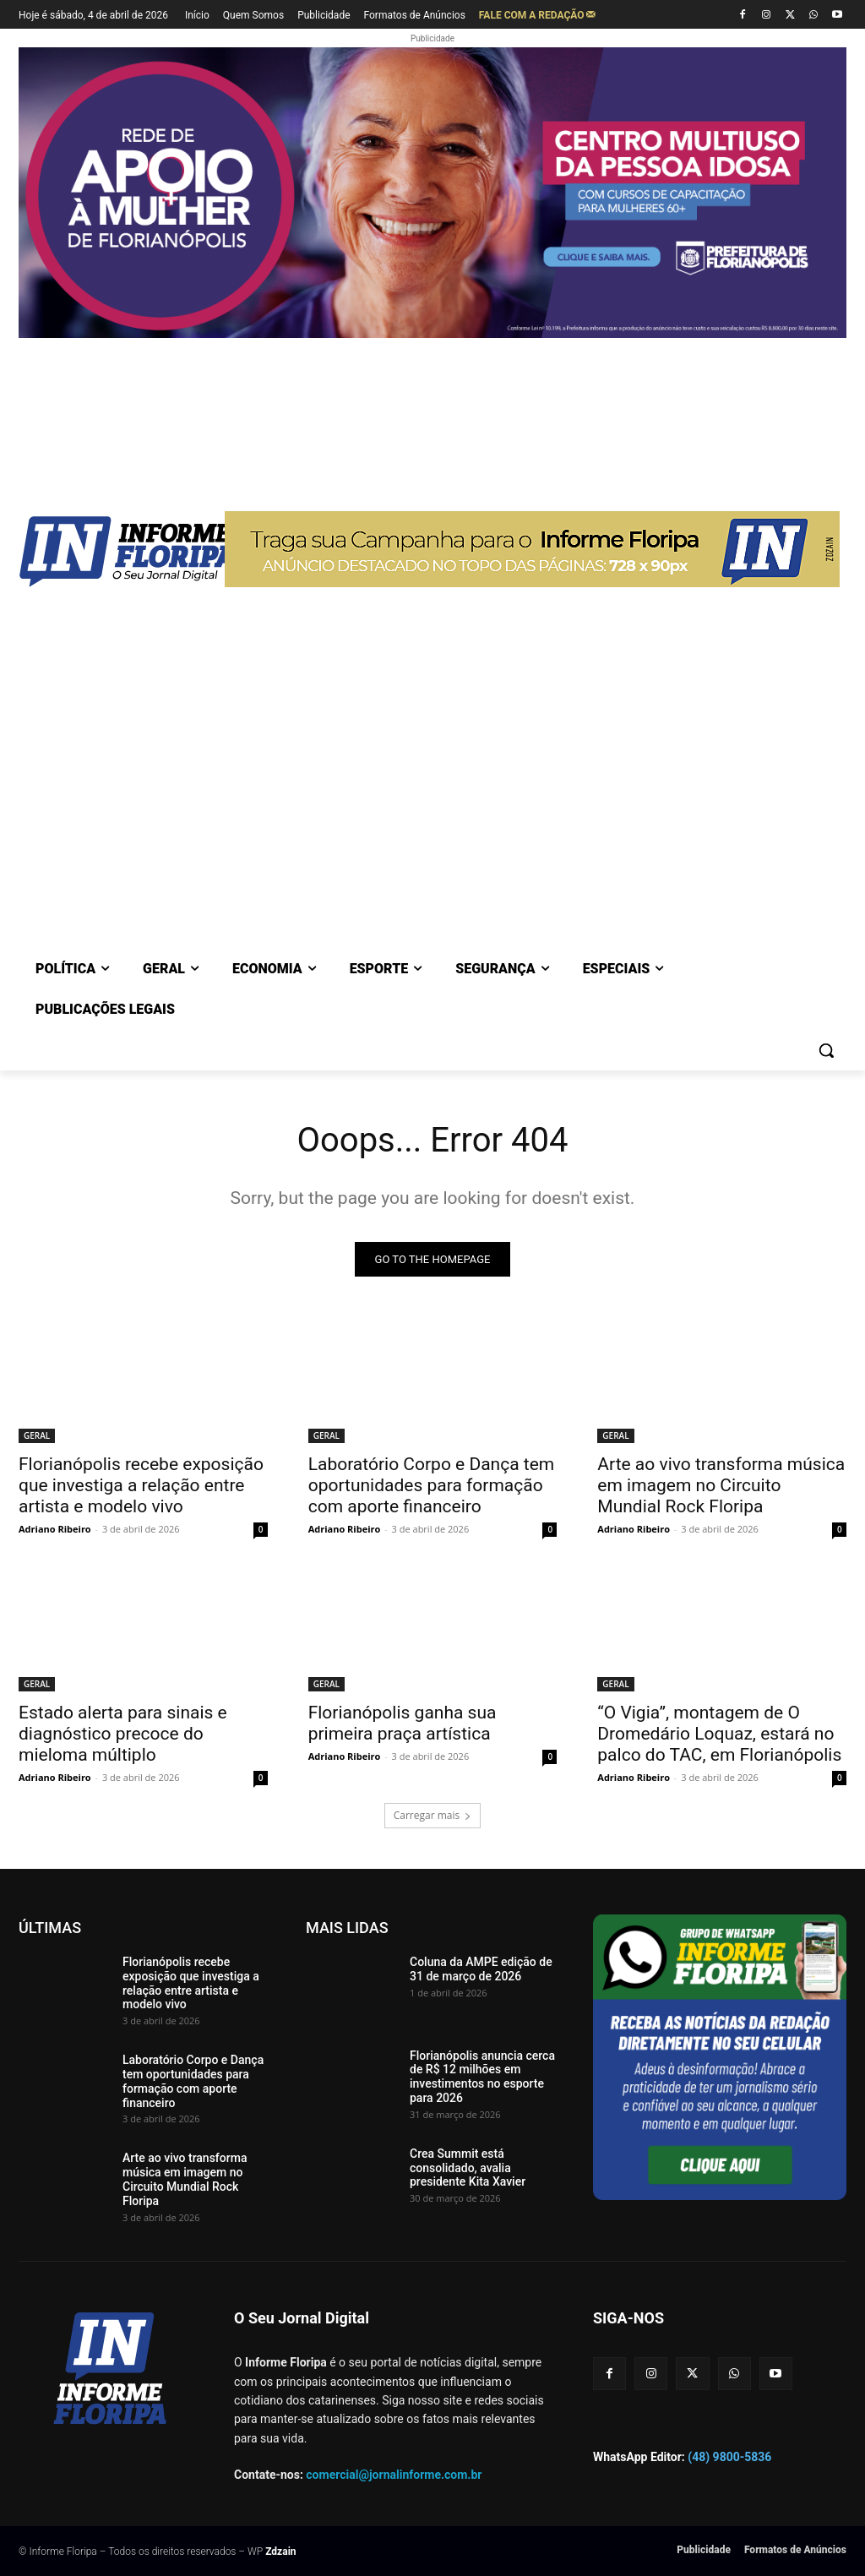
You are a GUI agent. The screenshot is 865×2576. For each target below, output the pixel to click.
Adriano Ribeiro (55, 1529)
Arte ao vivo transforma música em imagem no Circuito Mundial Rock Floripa (721, 1486)
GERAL (37, 1436)
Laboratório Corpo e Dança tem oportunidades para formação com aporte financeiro (431, 1486)
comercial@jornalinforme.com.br (393, 2474)
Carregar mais (433, 1815)
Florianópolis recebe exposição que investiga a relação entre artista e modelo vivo (141, 1486)
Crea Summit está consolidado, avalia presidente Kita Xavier (467, 2168)
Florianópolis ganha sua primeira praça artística (402, 1724)
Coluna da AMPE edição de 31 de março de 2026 (481, 1969)
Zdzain (280, 2551)
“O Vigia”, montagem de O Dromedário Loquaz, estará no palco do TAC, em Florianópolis (719, 1734)
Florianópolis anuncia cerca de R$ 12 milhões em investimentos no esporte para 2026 (482, 2077)
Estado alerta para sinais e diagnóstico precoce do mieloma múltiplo (123, 1734)
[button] (826, 1050)
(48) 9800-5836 (729, 2457)
